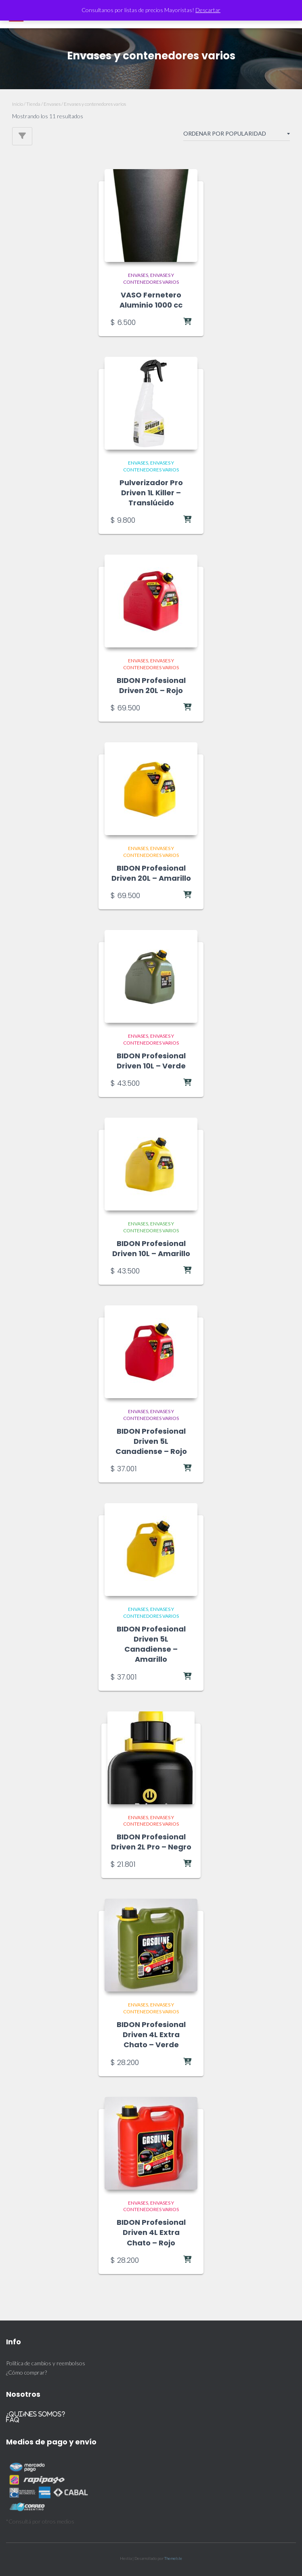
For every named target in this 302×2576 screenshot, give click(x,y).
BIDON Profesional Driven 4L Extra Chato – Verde (151, 2034)
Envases (52, 104)
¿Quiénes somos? (35, 2414)
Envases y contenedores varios (151, 278)
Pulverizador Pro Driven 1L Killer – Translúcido (151, 493)
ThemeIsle (173, 2558)
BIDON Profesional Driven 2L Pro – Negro (151, 1842)
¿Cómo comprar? (26, 2372)
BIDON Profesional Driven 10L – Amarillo (151, 1248)
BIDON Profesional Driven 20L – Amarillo (151, 873)
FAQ (12, 2420)
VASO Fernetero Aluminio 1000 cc (151, 300)
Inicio (17, 104)
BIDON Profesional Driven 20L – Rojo (151, 685)
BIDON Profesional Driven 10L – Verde (151, 1061)
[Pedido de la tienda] (236, 135)
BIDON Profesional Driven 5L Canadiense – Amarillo (151, 1644)
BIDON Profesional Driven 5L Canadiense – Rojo (151, 1441)
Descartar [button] (207, 9)
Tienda (33, 104)
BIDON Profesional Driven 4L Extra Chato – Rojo (151, 2232)
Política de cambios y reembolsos (45, 2363)
